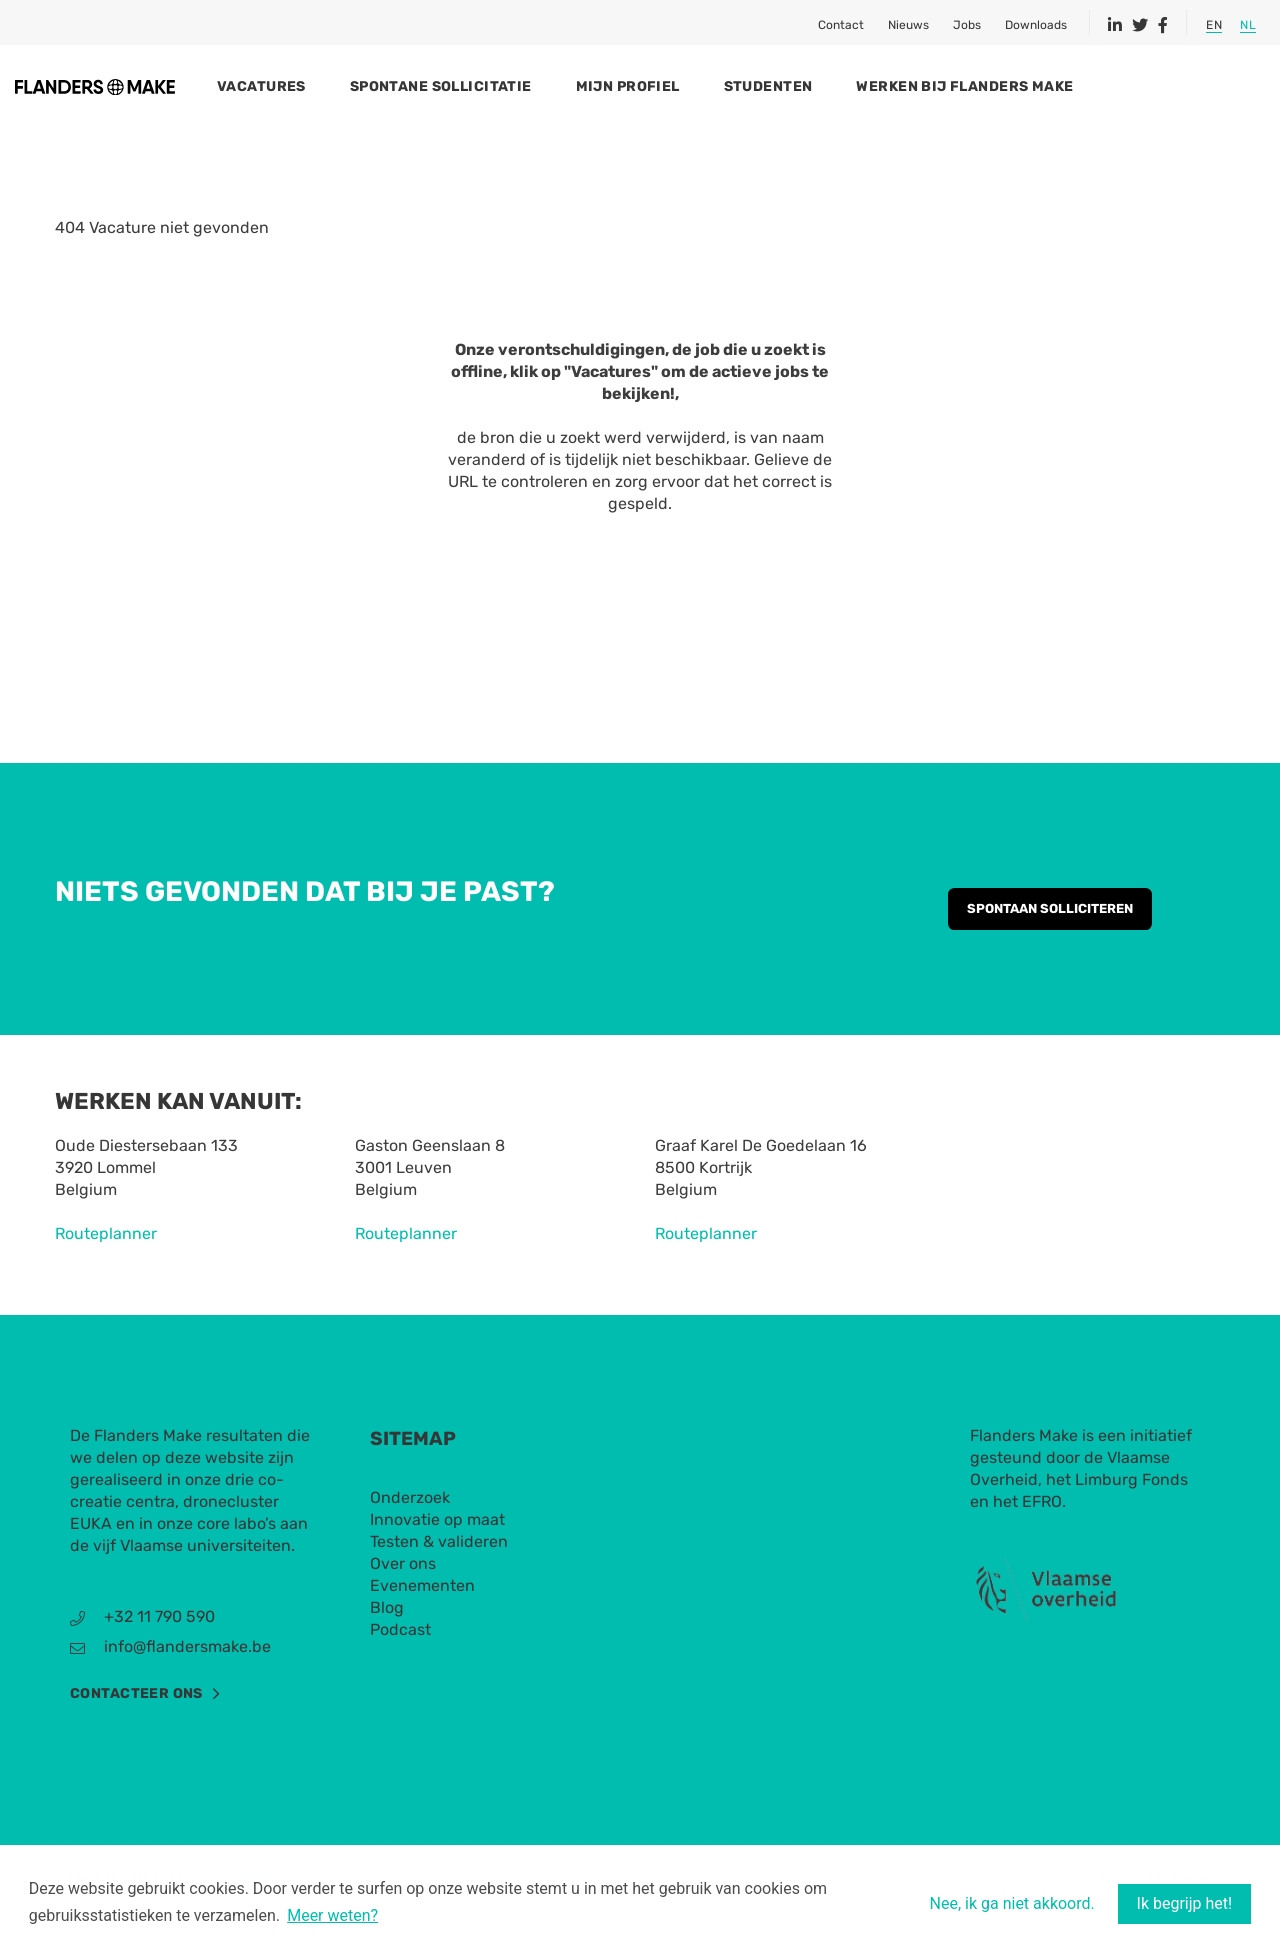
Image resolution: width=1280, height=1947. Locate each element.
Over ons (403, 1603)
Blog (387, 1647)
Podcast (400, 1669)
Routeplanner (106, 1273)
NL (1248, 25)
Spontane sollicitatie (541, 86)
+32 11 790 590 (159, 1656)
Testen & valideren (439, 1581)
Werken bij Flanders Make (1064, 86)
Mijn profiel (728, 86)
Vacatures (361, 86)
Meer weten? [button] (332, 1916)
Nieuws (908, 25)
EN (1214, 25)
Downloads (1036, 25)
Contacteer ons (136, 1733)
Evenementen (422, 1625)
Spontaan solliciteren (1050, 948)
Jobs (967, 25)
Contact (841, 25)
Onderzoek (410, 1537)
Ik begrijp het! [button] (1185, 1904)
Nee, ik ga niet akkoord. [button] (1012, 1904)
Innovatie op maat (437, 1559)
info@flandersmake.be (187, 1686)
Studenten (868, 86)
